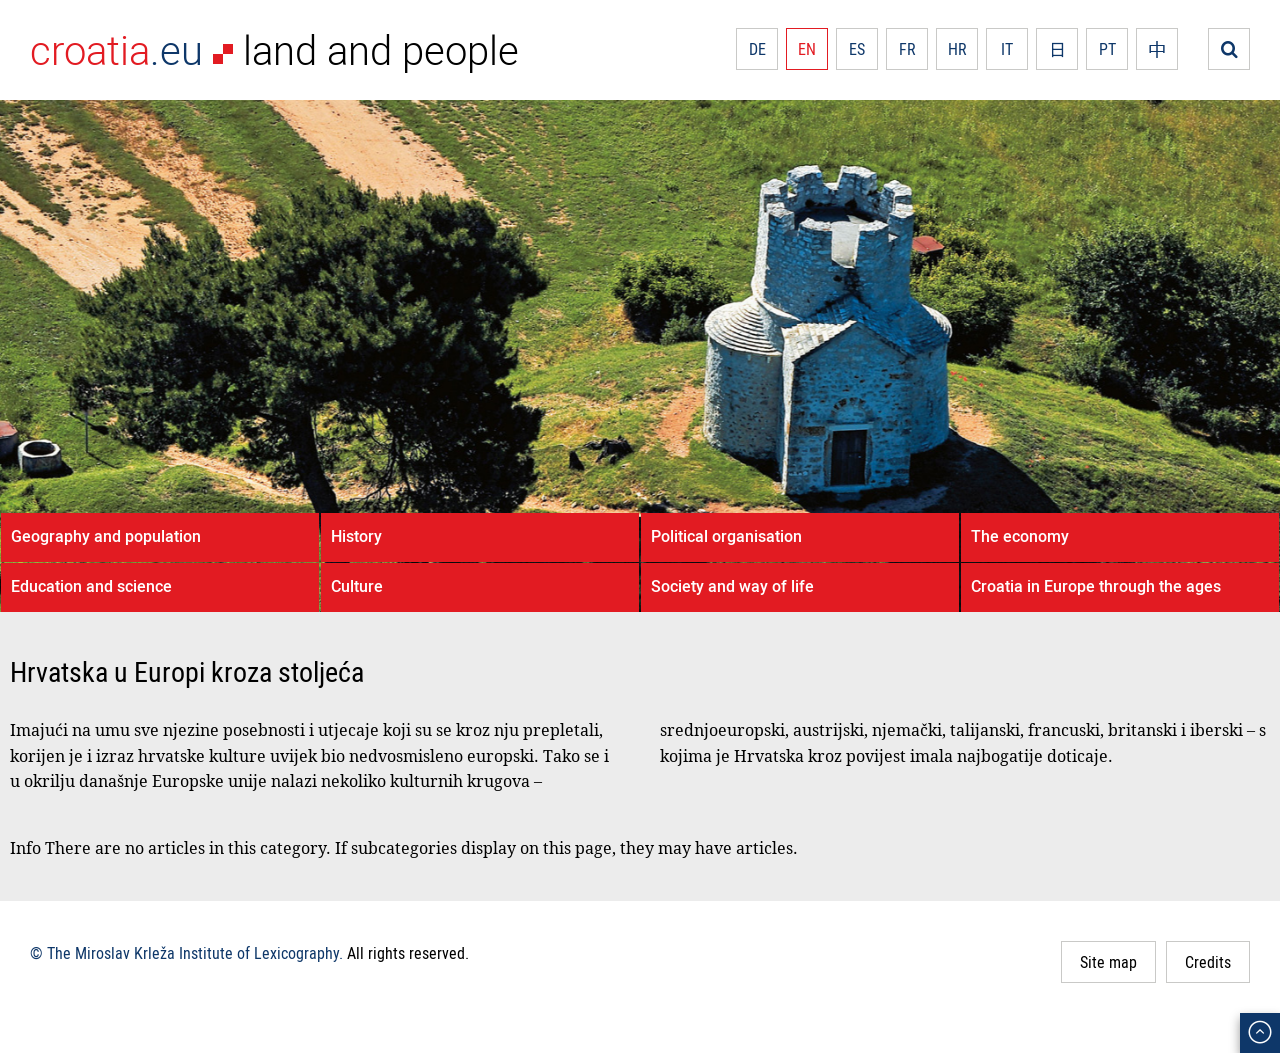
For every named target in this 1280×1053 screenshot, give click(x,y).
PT (1107, 49)
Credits (1208, 962)
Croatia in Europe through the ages (1096, 586)
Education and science (91, 586)
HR (957, 49)
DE (757, 49)
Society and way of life (732, 586)
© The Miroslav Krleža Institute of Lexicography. (186, 953)
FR (907, 49)
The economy (1020, 536)
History (356, 536)
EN (807, 49)
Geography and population (106, 536)
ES (857, 49)
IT (1007, 49)
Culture (357, 586)
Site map (1108, 962)
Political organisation (726, 536)
